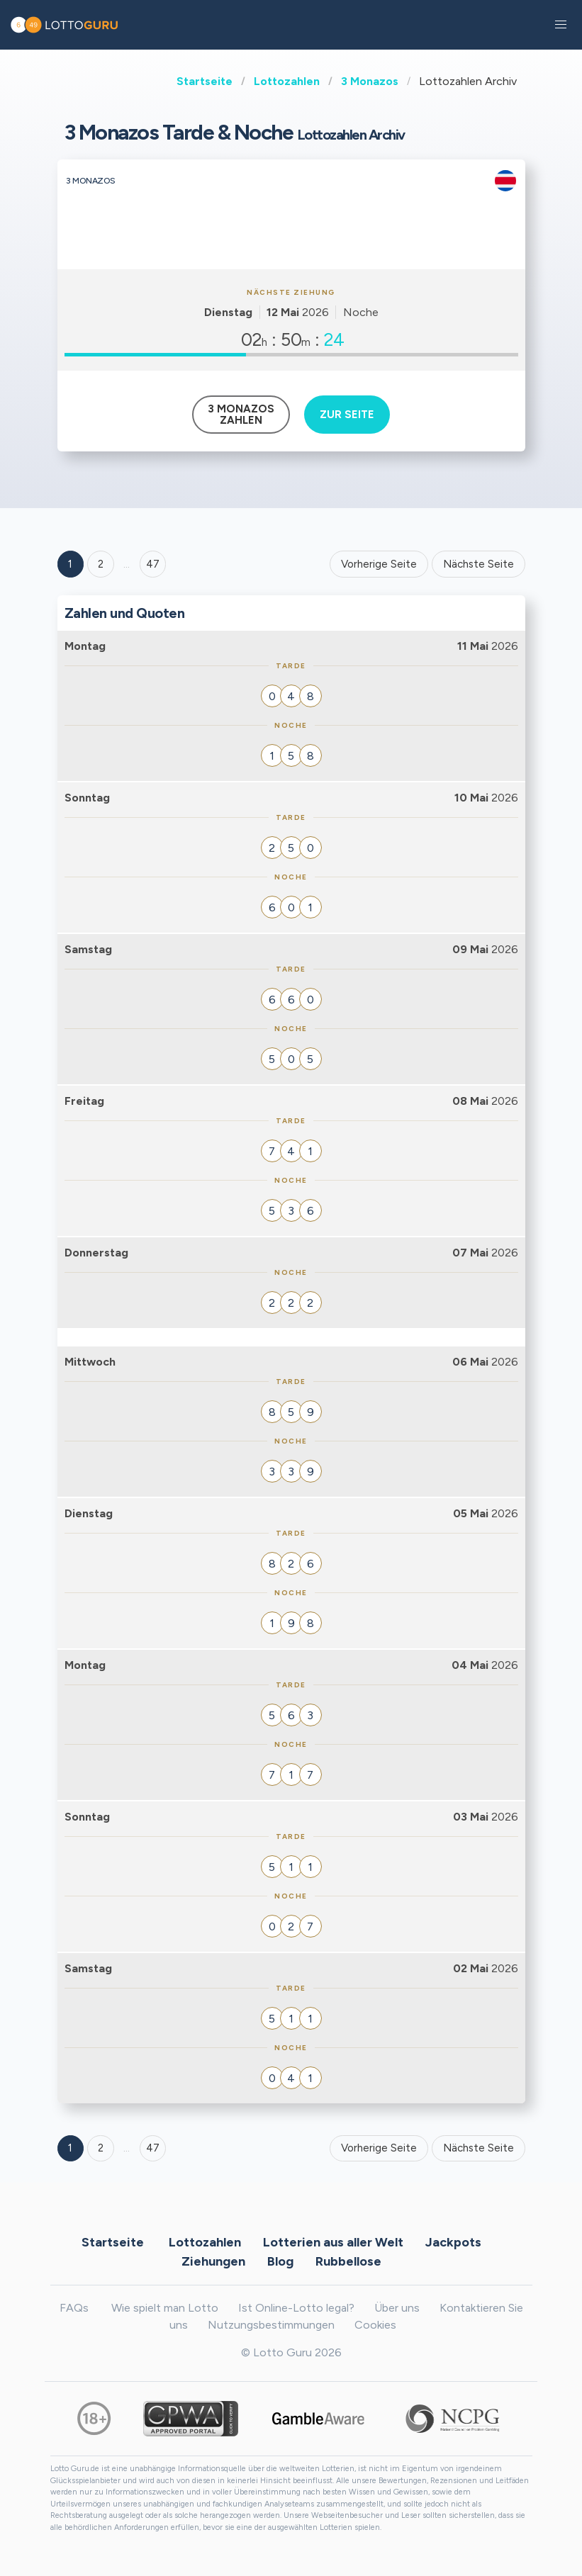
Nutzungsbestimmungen (271, 2325)
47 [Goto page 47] (153, 2148)
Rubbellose (348, 2260)
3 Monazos (369, 81)
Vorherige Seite (379, 564)
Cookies (375, 2325)
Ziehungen (213, 2260)
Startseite (205, 81)
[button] (561, 25)
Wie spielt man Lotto (164, 2308)
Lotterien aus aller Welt (333, 2241)
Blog (280, 2260)
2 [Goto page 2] (100, 564)
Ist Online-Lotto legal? (296, 2308)
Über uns (397, 2308)
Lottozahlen (287, 81)
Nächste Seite (478, 564)
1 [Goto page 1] (70, 564)
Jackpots (453, 2241)
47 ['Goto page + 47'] (153, 564)
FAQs (74, 2308)
